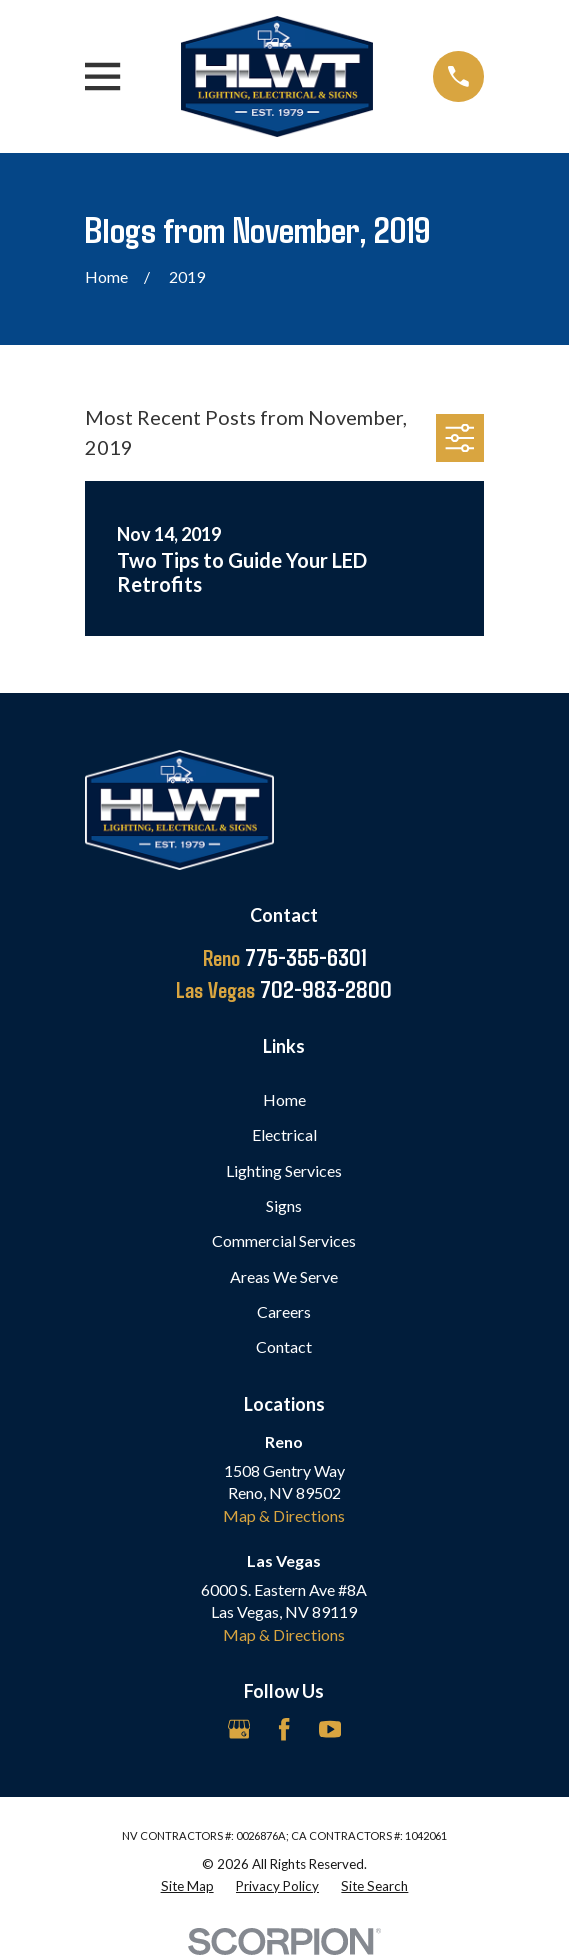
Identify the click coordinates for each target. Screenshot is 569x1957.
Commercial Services (284, 1240)
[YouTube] (330, 1729)
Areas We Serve (284, 1276)
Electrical (284, 1134)
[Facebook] (284, 1729)
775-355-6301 (284, 957)
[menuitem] (187, 1886)
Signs (284, 1205)
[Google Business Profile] (239, 1729)
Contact (284, 1346)
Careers (284, 1311)
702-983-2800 (284, 989)
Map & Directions (284, 1515)
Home (284, 1099)
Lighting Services (284, 1170)
